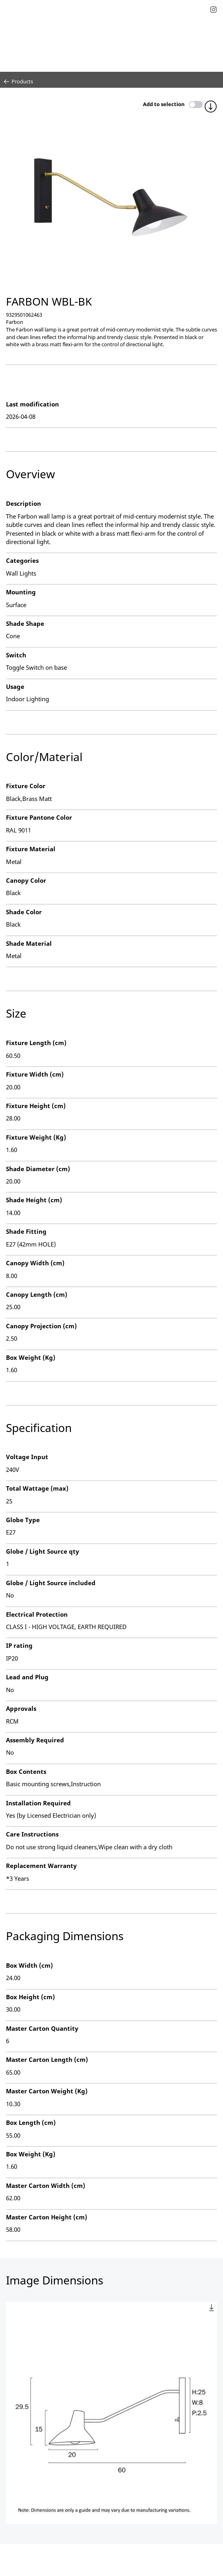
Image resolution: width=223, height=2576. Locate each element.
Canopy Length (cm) (36, 1294)
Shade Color (24, 912)
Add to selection (164, 104)
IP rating (19, 1645)
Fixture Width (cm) (35, 1074)
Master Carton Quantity (42, 2028)
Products (18, 81)
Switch (16, 655)
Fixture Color (25, 786)
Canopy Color (26, 880)
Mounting (21, 592)
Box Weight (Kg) (30, 1357)
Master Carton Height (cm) (46, 2217)
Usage (15, 686)
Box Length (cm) (31, 2122)
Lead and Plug (27, 1677)
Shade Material (29, 943)
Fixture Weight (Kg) (36, 1137)
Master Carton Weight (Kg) (47, 2091)
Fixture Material (30, 849)
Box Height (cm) (30, 1997)
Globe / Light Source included (51, 1583)
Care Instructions (32, 1834)
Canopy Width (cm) (35, 1263)
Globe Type (23, 1520)
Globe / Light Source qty (42, 1551)
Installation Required (38, 1803)
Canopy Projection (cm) (41, 1326)
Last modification (32, 404)
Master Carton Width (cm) (45, 2185)
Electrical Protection (37, 1614)
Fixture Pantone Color (39, 817)
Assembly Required (35, 1740)
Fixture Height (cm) (36, 1106)
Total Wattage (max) (37, 1488)
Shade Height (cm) (34, 1200)
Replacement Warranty (41, 1866)
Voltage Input (27, 1457)
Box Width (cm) (29, 1965)
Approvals (21, 1708)
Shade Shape (25, 623)
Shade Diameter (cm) (38, 1169)
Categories (22, 560)
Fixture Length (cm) (36, 1043)
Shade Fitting (26, 1231)
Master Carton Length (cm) (47, 2059)
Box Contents (26, 1771)
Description (23, 503)
